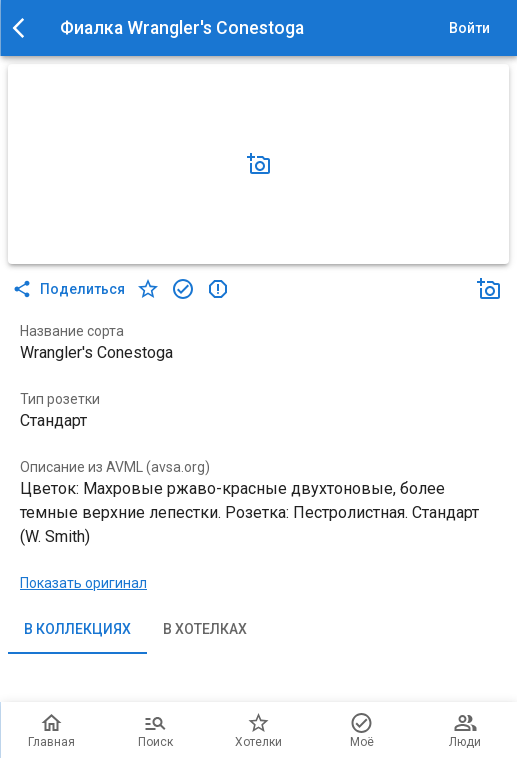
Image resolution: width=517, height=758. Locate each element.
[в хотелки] (148, 289)
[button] (259, 164)
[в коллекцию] (183, 289)
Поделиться (70, 289)
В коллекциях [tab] (77, 630)
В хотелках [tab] (205, 630)
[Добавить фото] (259, 164)
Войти (469, 28)
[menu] (24, 28)
